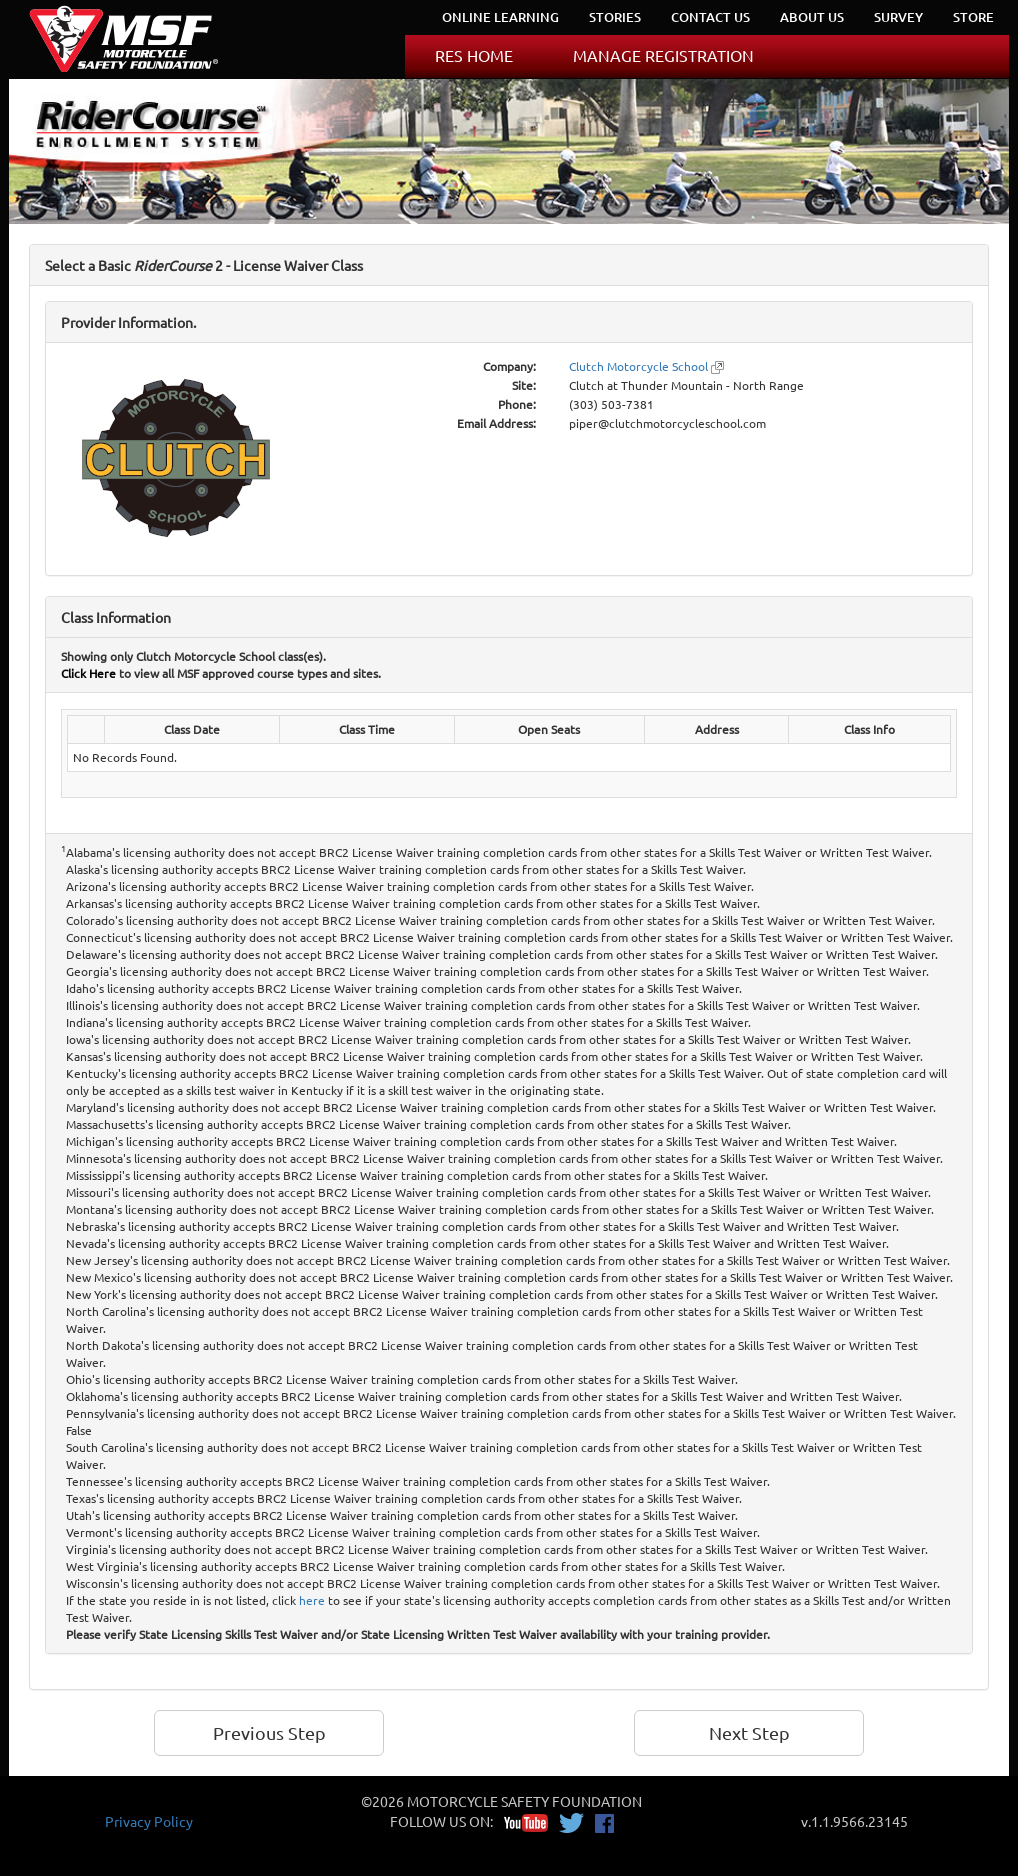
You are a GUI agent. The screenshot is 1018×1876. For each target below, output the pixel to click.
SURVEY (898, 17)
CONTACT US (710, 17)
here (312, 1600)
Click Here (88, 673)
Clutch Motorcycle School (638, 366)
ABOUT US (812, 17)
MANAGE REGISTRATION (663, 55)
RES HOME (474, 55)
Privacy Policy (149, 1821)
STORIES (615, 17)
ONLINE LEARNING (500, 17)
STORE (973, 17)
